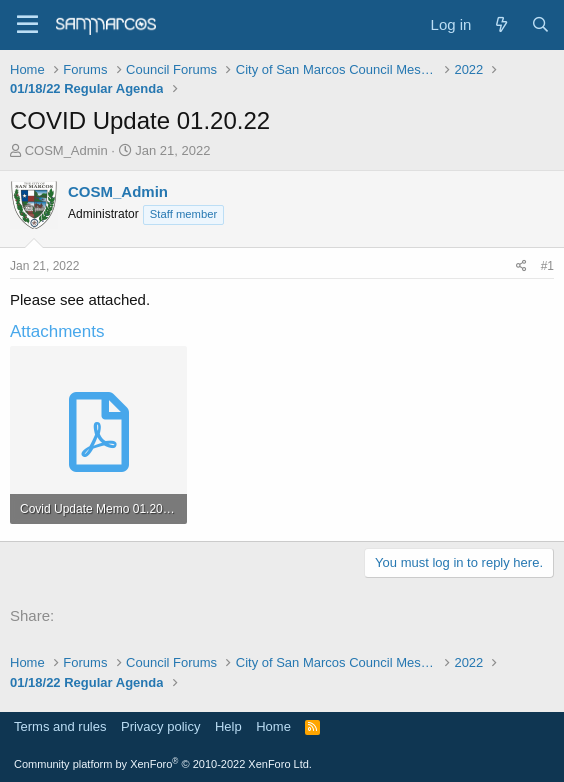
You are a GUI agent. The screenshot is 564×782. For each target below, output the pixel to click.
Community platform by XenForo (163, 764)
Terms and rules (60, 726)
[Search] (540, 24)
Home (273, 726)
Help (228, 726)
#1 (547, 266)
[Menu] (27, 25)
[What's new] (500, 24)
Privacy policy (160, 726)
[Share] (521, 266)
